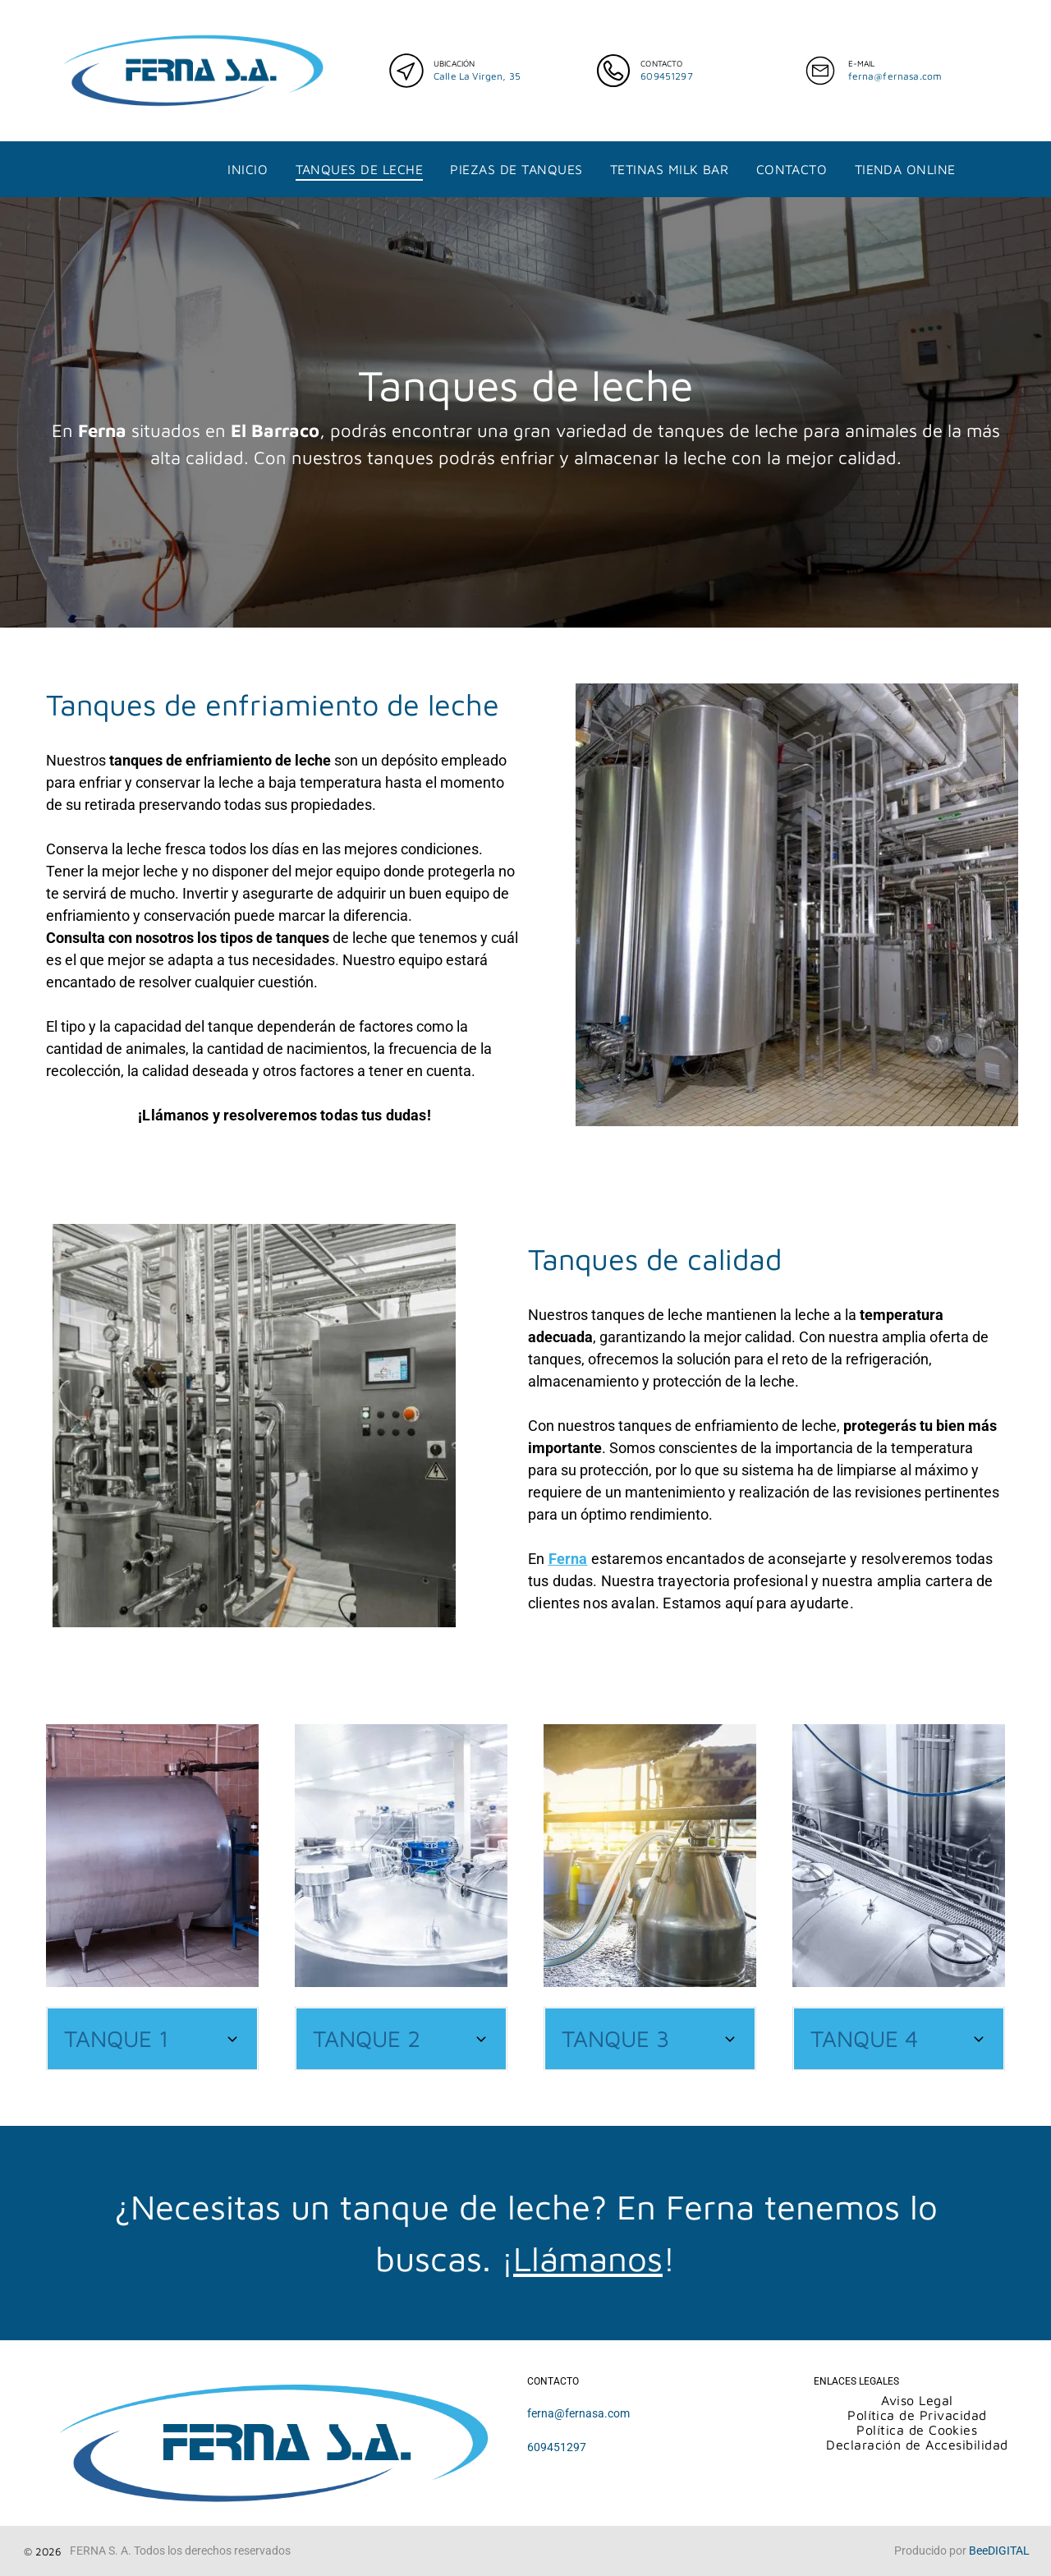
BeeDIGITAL (999, 2550)
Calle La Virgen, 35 (477, 76)
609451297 (666, 76)
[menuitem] (247, 169)
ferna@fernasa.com (895, 76)
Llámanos (588, 2258)
